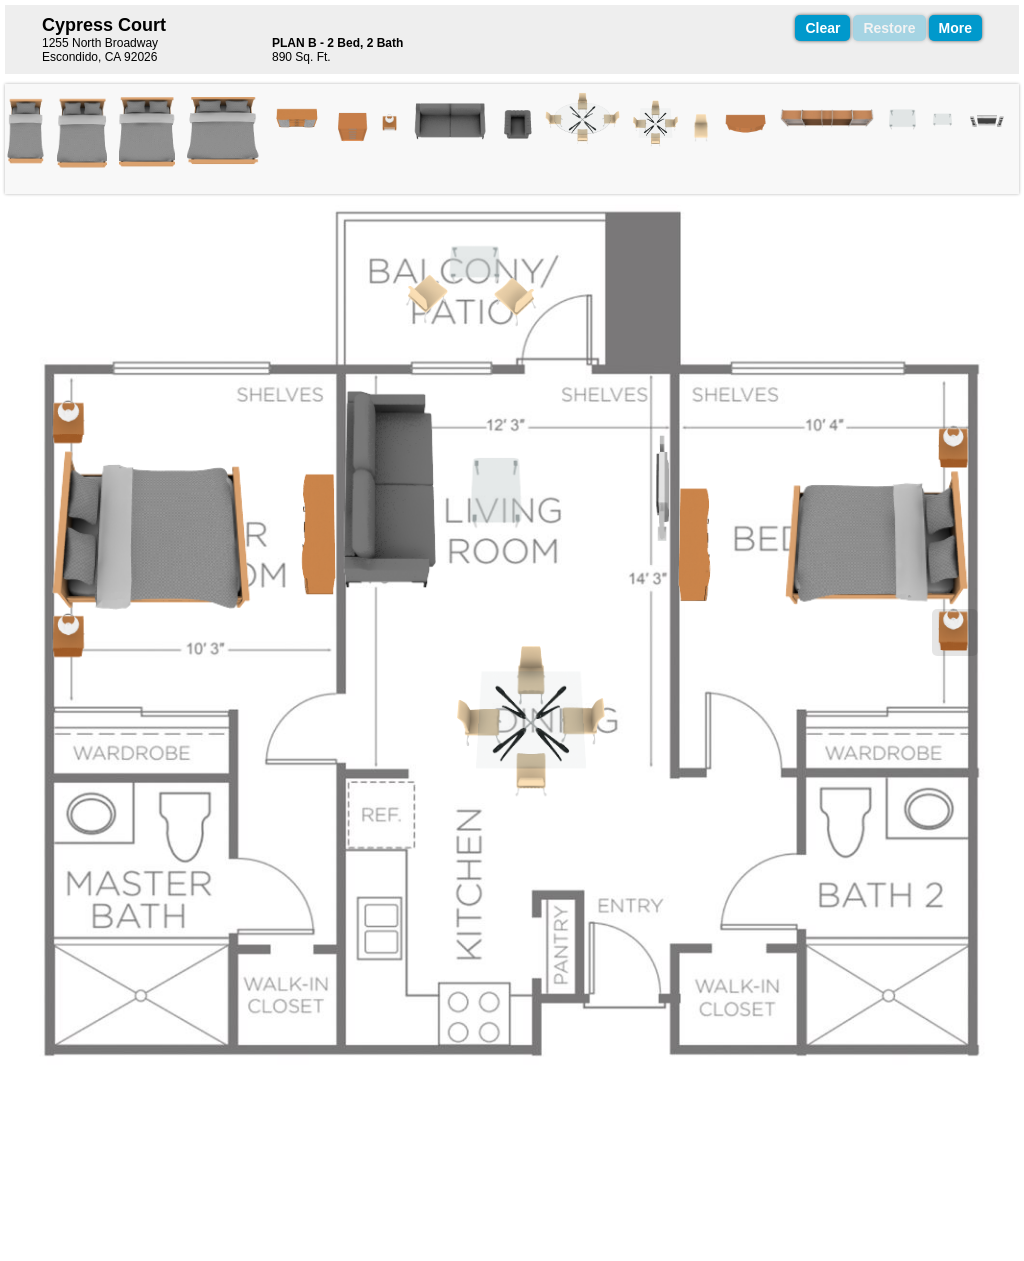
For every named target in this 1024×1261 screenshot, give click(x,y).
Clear (822, 28)
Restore (889, 28)
